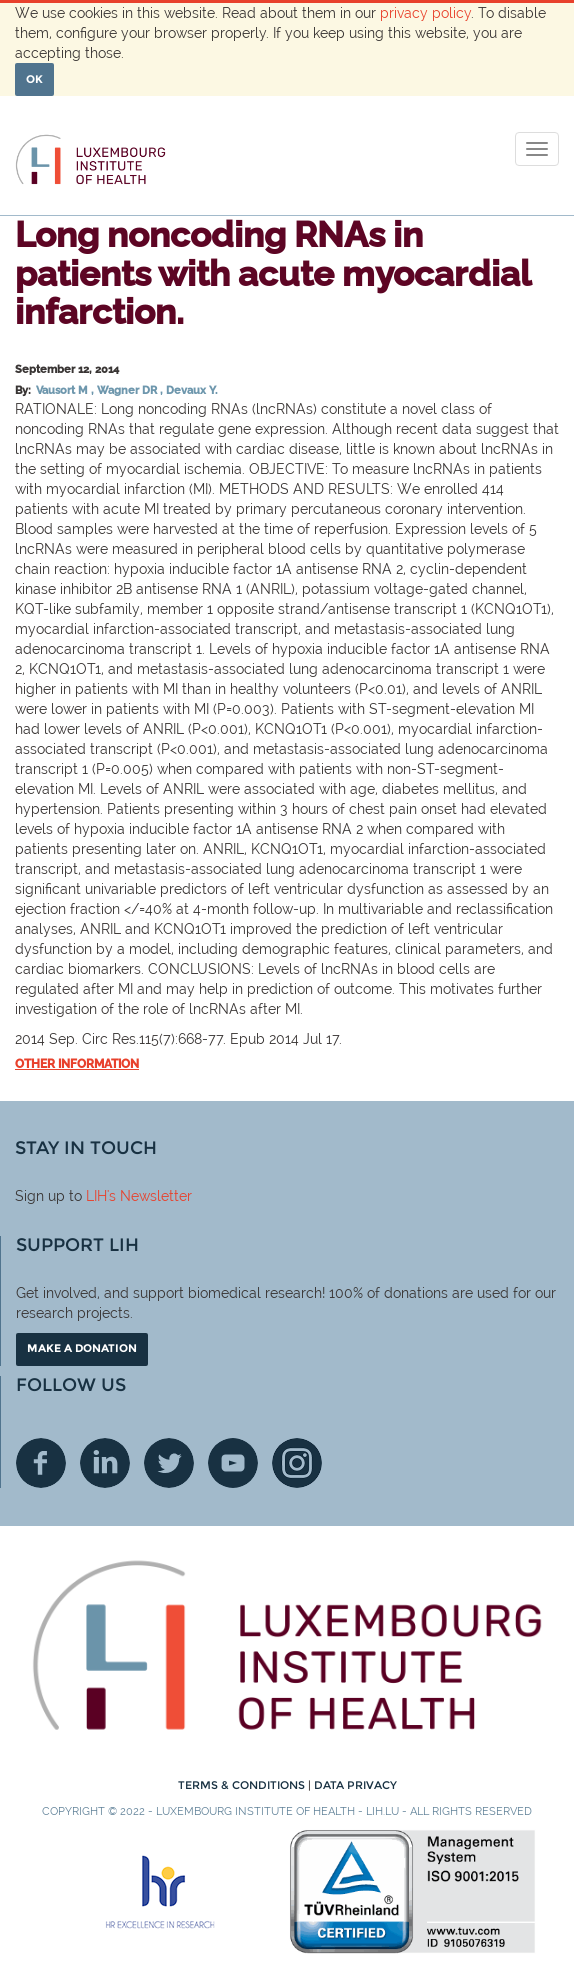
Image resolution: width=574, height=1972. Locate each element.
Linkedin (105, 1463)
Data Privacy (355, 1785)
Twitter (169, 1463)
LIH (96, 1196)
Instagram (297, 1463)
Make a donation (82, 1348)
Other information (77, 1064)
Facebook (41, 1463)
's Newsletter (149, 1196)
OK (34, 79)
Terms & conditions (243, 1785)
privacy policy (425, 13)
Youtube (233, 1463)
